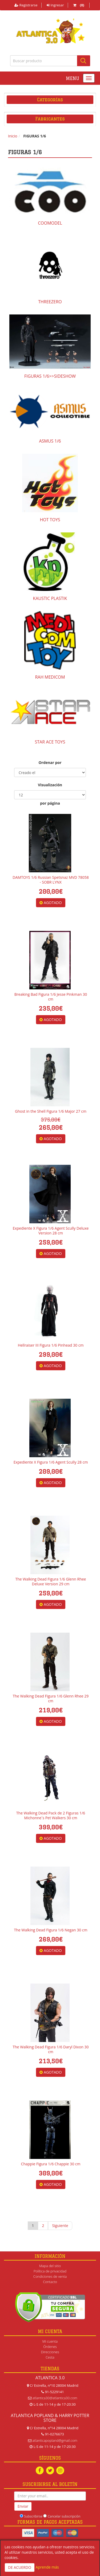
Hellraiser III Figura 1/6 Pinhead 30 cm (51, 1345)
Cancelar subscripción (64, 2516)
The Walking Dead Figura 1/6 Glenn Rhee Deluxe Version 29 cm (50, 1581)
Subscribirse (33, 2516)
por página (50, 803)
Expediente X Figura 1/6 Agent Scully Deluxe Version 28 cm (51, 1231)
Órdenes (50, 2346)
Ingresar (55, 5)
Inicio (12, 135)
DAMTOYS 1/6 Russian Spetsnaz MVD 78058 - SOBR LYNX (51, 880)
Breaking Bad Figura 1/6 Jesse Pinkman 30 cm (50, 997)
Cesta (50, 2357)
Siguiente (60, 2225)
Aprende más (47, 2567)
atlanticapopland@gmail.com (55, 2440)
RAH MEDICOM (50, 677)
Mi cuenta (50, 2341)
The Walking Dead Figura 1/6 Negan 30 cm (50, 1929)
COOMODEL (50, 223)
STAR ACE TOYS (50, 742)
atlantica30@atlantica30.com (55, 2398)
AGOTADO (50, 902)
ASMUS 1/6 (50, 441)
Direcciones (50, 2352)
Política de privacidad (50, 2271)
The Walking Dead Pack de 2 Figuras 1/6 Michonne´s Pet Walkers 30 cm (50, 1815)
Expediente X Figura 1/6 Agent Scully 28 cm (51, 1462)
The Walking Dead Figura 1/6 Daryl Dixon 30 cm (51, 2049)
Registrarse (25, 5)
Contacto (50, 2281)
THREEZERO (50, 302)
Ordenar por (49, 762)
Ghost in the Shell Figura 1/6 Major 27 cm (50, 1111)
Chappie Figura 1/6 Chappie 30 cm (51, 2163)
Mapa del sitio (50, 2265)
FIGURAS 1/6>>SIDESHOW (50, 376)
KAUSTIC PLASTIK (50, 598)
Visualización (50, 784)
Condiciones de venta (50, 2276)
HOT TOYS (50, 520)
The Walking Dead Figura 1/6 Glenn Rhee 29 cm (51, 1698)
